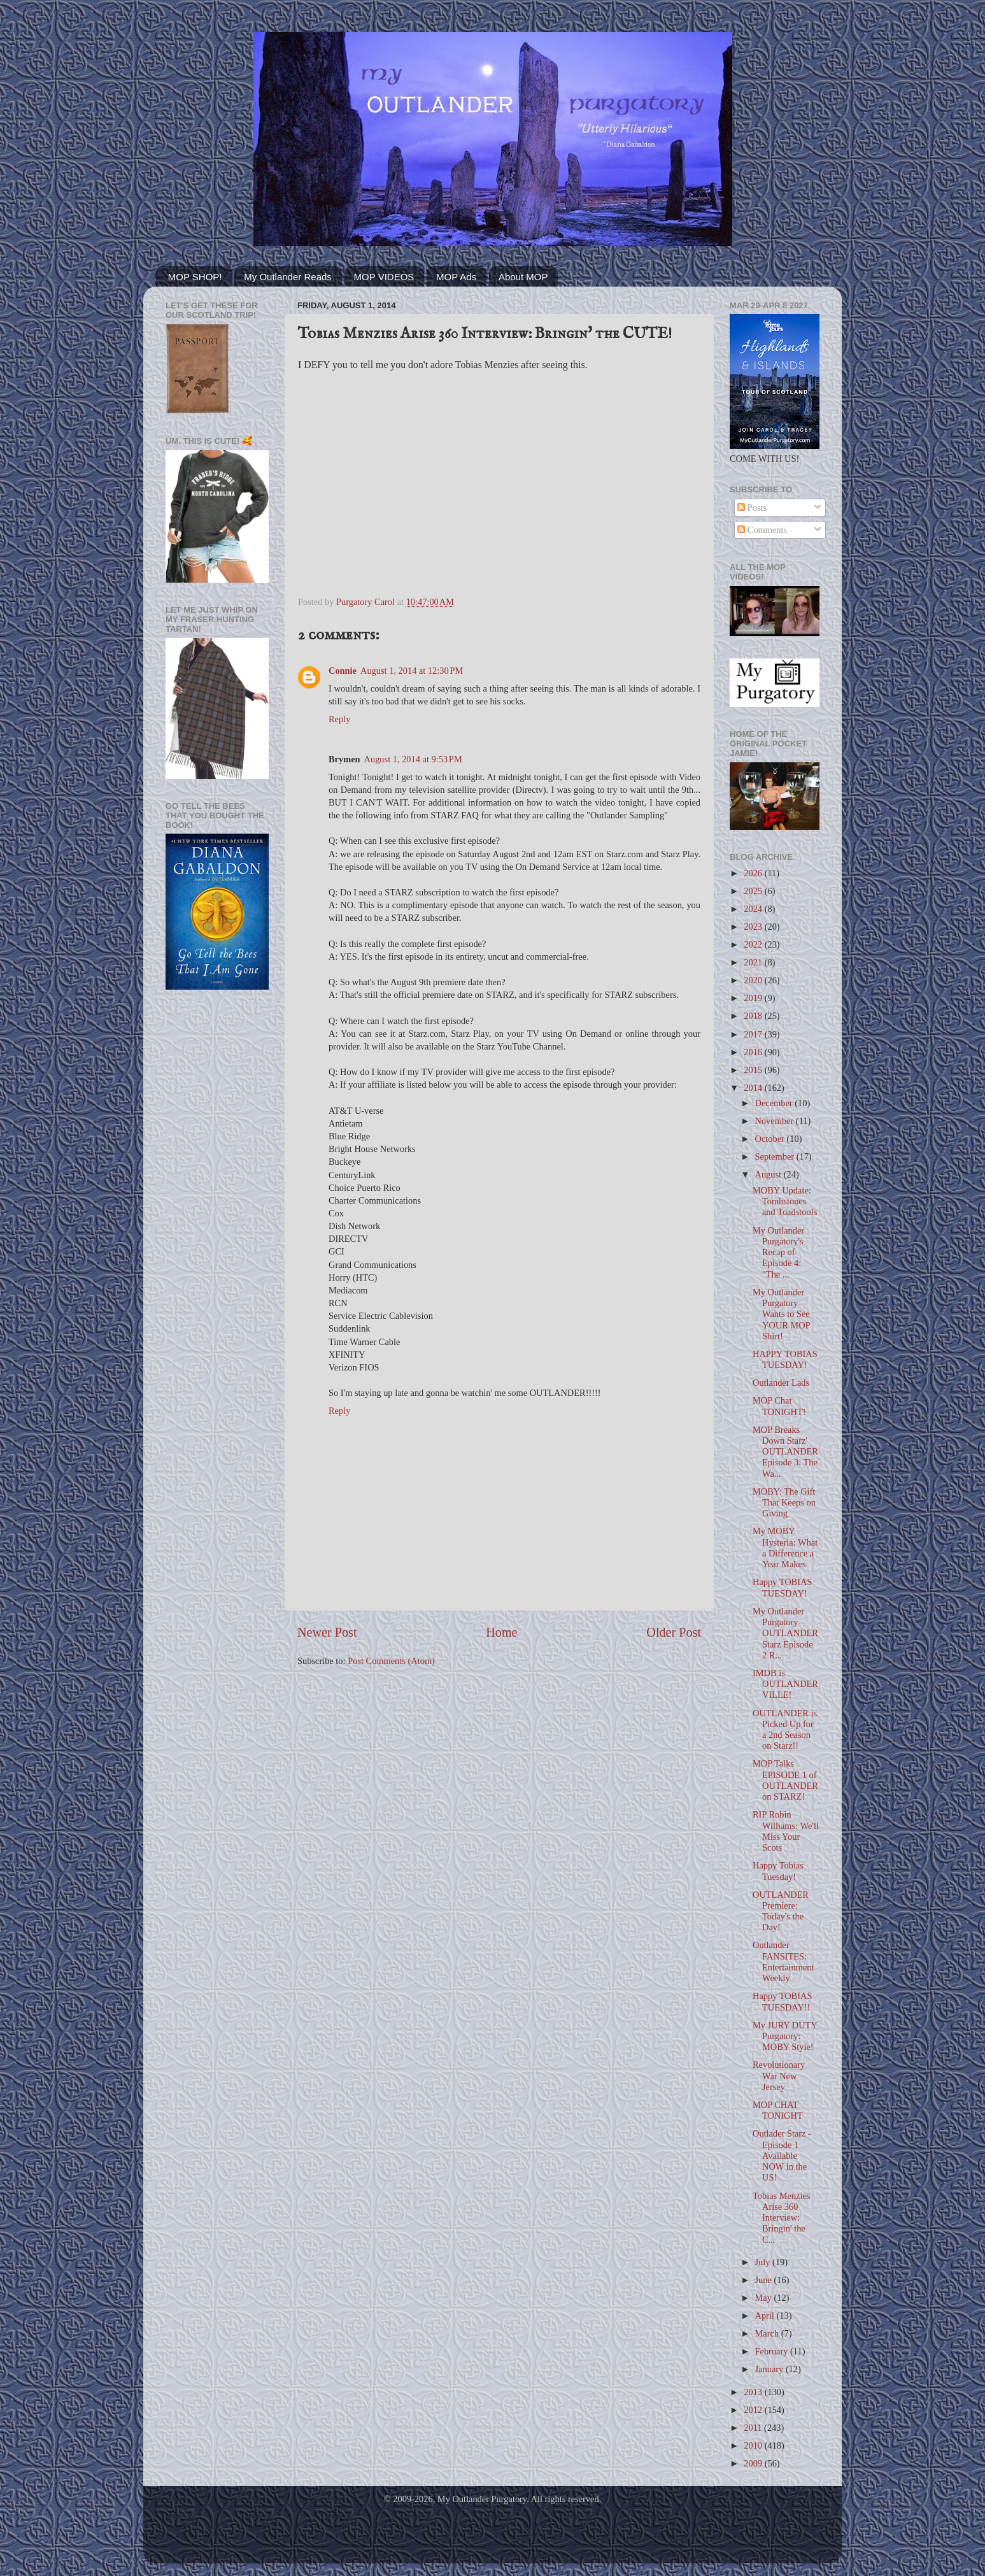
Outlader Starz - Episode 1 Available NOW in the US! (782, 2155)
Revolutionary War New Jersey (779, 2076)
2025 (754, 891)
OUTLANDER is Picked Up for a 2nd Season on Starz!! (785, 1729)
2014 (754, 1088)
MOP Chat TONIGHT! (779, 1405)
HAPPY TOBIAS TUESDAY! (785, 1359)
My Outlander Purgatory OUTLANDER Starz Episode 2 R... (785, 1633)
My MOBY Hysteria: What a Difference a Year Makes (785, 1547)
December (775, 1103)
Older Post (673, 1632)
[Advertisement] (217, 1203)
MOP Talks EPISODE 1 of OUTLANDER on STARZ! (785, 1780)
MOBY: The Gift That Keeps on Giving (784, 1502)
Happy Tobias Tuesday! (778, 1870)
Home (501, 1632)
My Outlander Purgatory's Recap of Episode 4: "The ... (778, 1252)
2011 (754, 2428)
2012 (754, 2410)
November (775, 1121)
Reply (339, 719)
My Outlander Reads (288, 276)
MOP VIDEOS (384, 276)
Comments (762, 530)
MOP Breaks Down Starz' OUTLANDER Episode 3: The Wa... (785, 1452)
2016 (754, 1052)
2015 (754, 1070)
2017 (754, 1034)
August (769, 1174)
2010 (754, 2445)
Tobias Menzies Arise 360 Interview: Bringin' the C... (782, 2218)
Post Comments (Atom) (391, 1661)
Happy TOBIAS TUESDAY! (782, 1587)
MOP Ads (456, 276)
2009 (754, 2463)
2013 (754, 2392)
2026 (754, 873)
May (764, 2298)
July (764, 2262)
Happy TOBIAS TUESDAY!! (782, 2001)
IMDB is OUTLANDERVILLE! (785, 1684)
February (773, 2351)
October (771, 1139)
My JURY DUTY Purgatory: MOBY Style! (785, 2036)
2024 (754, 909)
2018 (754, 1016)
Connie (343, 670)
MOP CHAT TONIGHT (778, 2110)
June (764, 2280)
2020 (754, 980)
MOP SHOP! (195, 276)
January (770, 2369)
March (768, 2333)
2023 (754, 927)
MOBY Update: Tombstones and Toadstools (785, 1201)
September (776, 1156)
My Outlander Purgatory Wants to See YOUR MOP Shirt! (781, 1314)
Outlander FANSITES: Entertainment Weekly (783, 1961)
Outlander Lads (781, 1382)
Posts (752, 507)
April (766, 2315)
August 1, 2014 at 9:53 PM (413, 759)
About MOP (523, 276)
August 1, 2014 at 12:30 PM (411, 670)
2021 (754, 962)
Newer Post (327, 1632)
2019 (754, 998)
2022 (754, 944)
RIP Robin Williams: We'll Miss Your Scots (786, 1831)
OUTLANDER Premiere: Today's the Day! (781, 1911)
